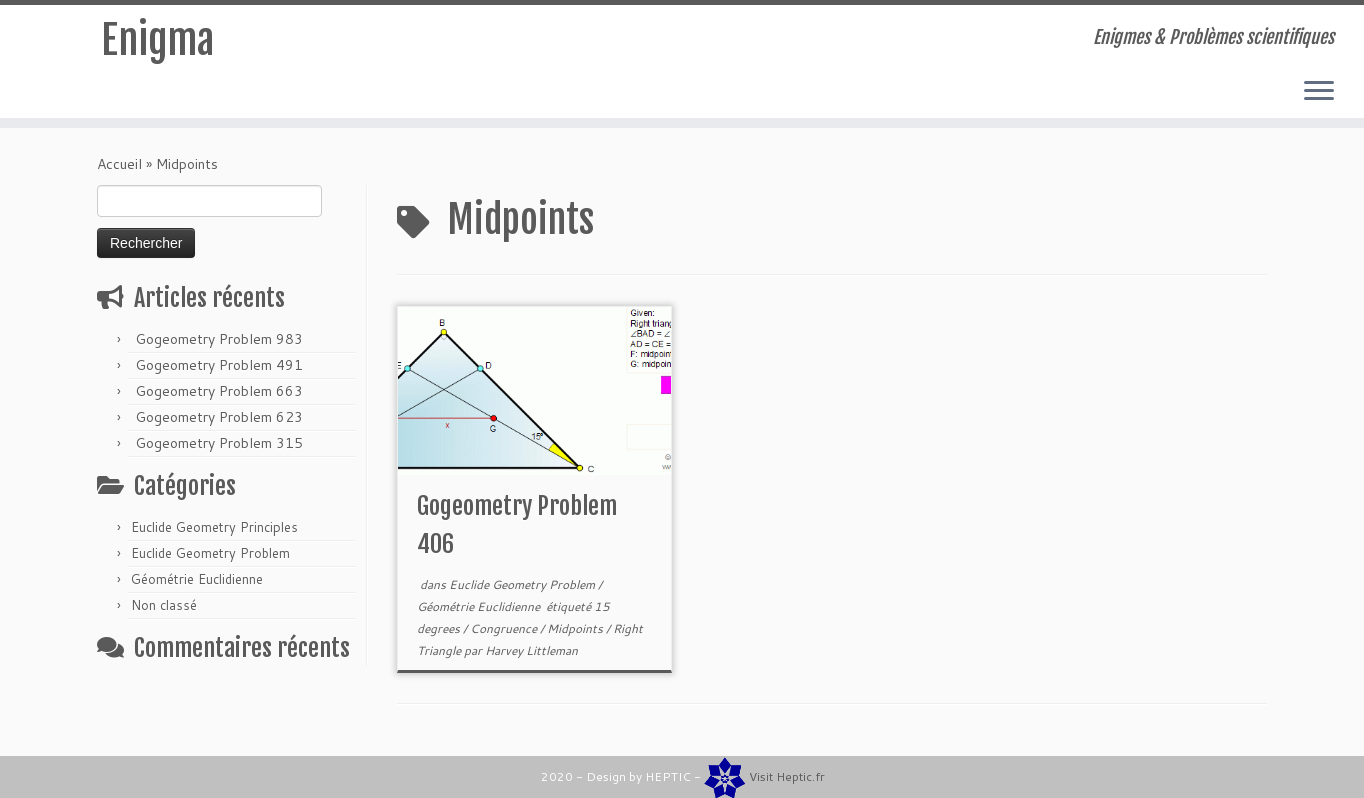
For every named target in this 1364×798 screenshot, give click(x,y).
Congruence (505, 628)
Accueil (119, 164)
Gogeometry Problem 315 (219, 443)
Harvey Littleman (531, 650)
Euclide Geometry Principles (214, 527)
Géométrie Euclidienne (197, 579)
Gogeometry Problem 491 (219, 365)
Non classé (164, 605)
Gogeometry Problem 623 (219, 417)
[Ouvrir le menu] (1319, 92)
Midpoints (576, 628)
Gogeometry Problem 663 (219, 391)
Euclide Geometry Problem (210, 553)
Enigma (157, 40)
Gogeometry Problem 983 (219, 339)
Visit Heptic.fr (787, 776)
